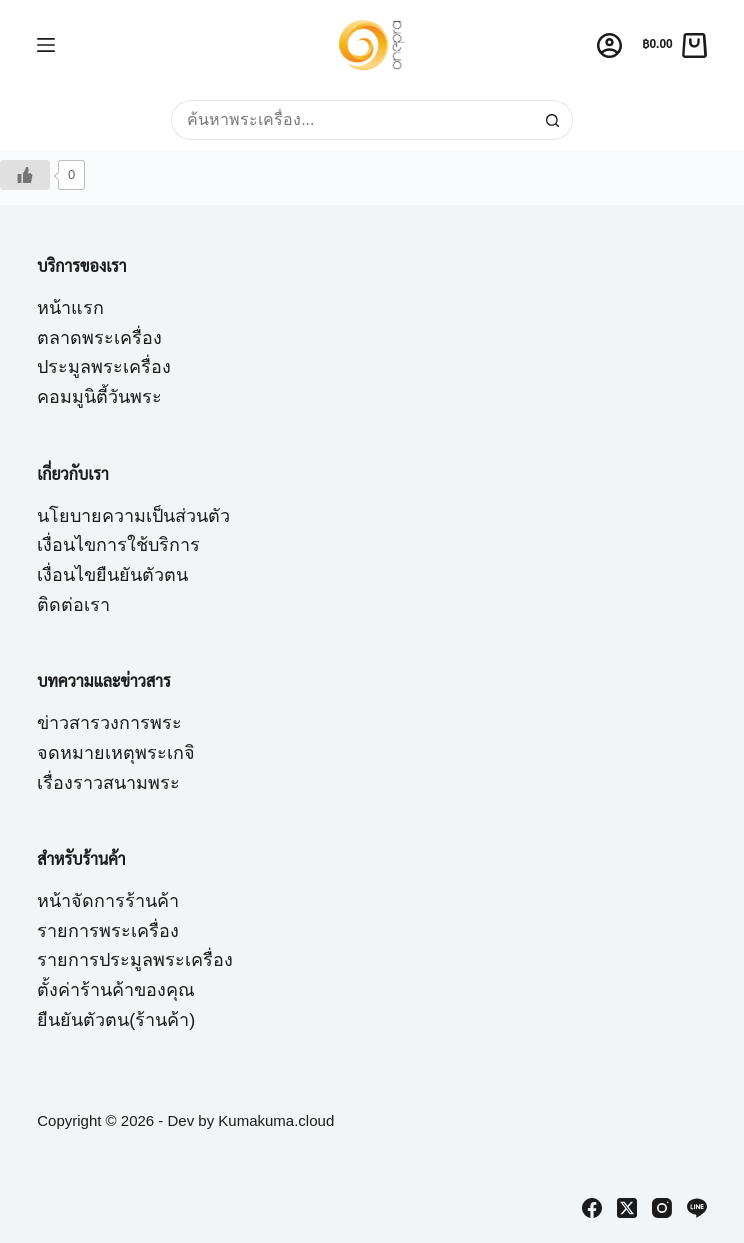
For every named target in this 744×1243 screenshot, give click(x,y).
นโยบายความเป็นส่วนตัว (133, 516)
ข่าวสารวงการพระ (109, 723)
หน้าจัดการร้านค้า (108, 901)
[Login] (609, 45)
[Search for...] (352, 120)
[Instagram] (662, 1208)
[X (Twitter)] (627, 1208)
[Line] (697, 1208)
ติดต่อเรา (73, 605)
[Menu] (46, 45)
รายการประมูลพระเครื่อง (135, 960)
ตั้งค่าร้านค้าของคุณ (116, 990)
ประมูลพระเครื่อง (104, 367)
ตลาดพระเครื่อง (99, 338)
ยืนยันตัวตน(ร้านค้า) (116, 1020)
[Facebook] (592, 1208)
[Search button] (553, 120)
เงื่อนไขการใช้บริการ (118, 545)
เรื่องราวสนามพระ (108, 783)
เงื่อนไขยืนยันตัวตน (112, 575)
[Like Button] (25, 175)
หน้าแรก (70, 308)
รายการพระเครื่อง (108, 931)
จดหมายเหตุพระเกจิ (116, 753)
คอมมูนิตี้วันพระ (99, 397)
